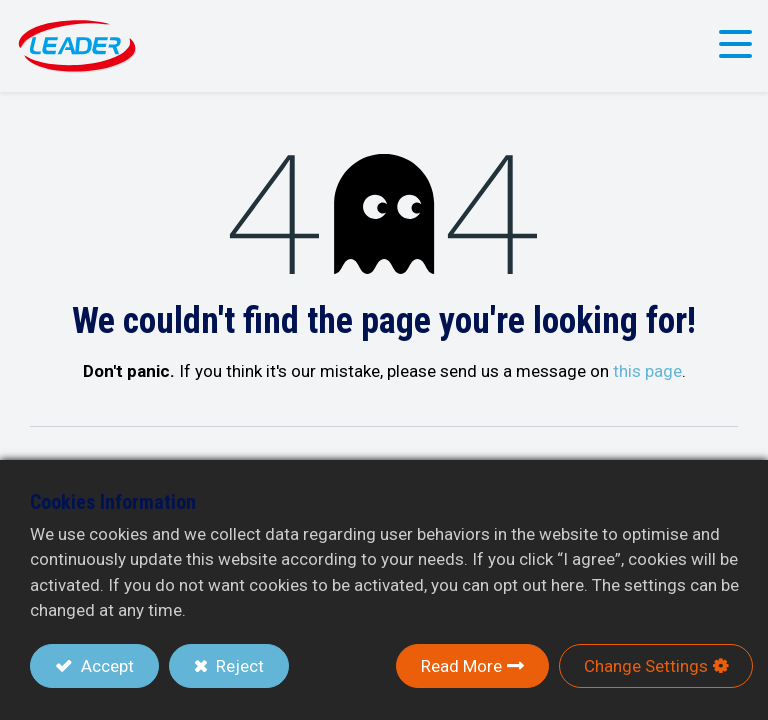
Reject (238, 666)
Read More (461, 666)
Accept (105, 666)
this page (647, 371)
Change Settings (646, 666)
